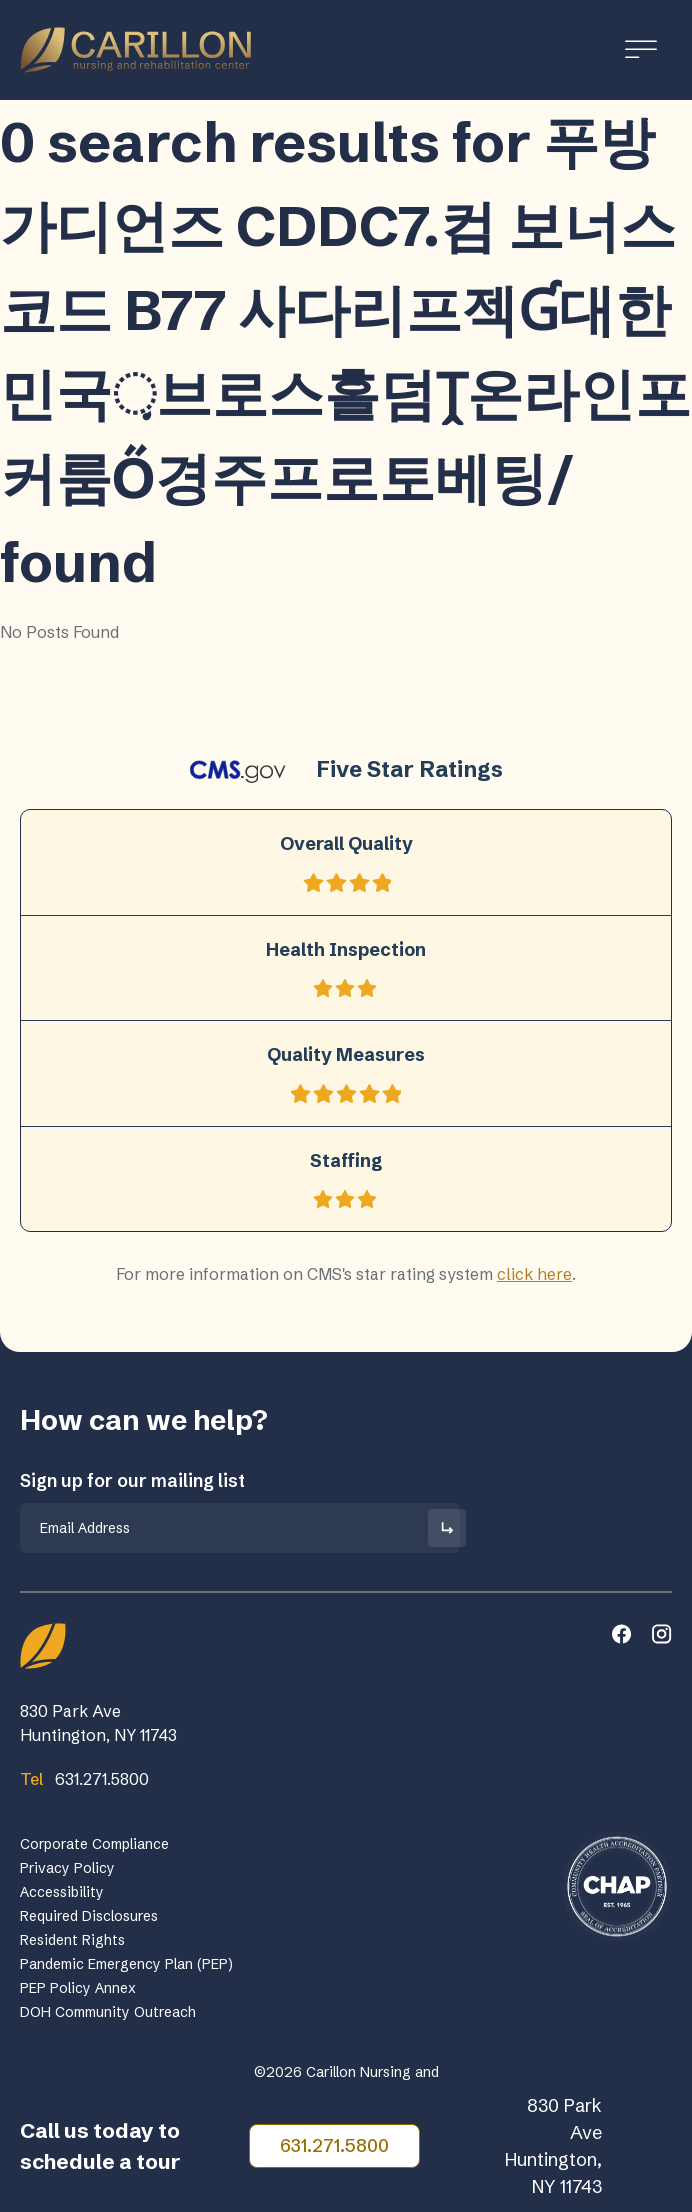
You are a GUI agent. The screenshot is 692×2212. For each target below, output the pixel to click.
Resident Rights (72, 1940)
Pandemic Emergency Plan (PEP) (126, 1964)
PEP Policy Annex (78, 1988)
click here (534, 1274)
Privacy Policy (67, 1868)
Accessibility (62, 1892)
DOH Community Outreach (108, 2012)
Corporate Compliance (94, 1844)
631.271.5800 (334, 2145)
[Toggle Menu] (641, 49)
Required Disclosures (89, 1916)
